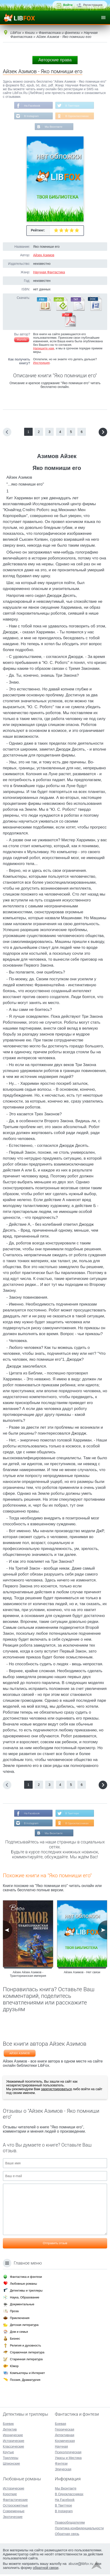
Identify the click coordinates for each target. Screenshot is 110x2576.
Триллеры (10, 2459)
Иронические (13, 2437)
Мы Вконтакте (53, 127)
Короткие (10, 2496)
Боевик (8, 2425)
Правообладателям (70, 2524)
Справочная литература (27, 2354)
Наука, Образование (24, 2299)
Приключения (19, 2319)
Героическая (64, 2431)
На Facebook (31, 105)
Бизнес (15, 2340)
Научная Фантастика (49, 273)
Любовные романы (23, 2285)
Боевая (60, 2425)
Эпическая (63, 2471)
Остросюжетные (15, 2507)
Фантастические (15, 2501)
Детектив (10, 2431)
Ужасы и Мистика (68, 2459)
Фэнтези (61, 2465)
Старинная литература (26, 2361)
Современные (14, 2513)
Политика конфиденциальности (79, 2530)
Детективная (64, 2437)
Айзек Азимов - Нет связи (82, 1974)
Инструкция (41, 363)
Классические (13, 2448)
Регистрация (92, 5)
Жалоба (21, 340)
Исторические (13, 2442)
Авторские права (54, 60)
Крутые (8, 2454)
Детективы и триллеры (26, 2292)
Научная (61, 2448)
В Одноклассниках (77, 116)
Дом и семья (19, 2333)
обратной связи (45, 2569)
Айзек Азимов (43, 256)
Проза (14, 2313)
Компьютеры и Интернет (27, 2374)
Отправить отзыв (55, 2245)
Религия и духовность (25, 2347)
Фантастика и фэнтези (26, 2278)
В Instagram (31, 116)
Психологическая (68, 2454)
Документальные (22, 2306)
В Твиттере (72, 105)
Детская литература (24, 2326)
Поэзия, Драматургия (25, 2381)
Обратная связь (67, 2535)
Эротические (12, 2518)
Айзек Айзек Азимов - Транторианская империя (28, 1975)
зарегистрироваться (56, 2091)
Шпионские (11, 2465)
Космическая (65, 2442)
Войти (68, 5)
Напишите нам (43, 349)
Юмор (14, 2367)
